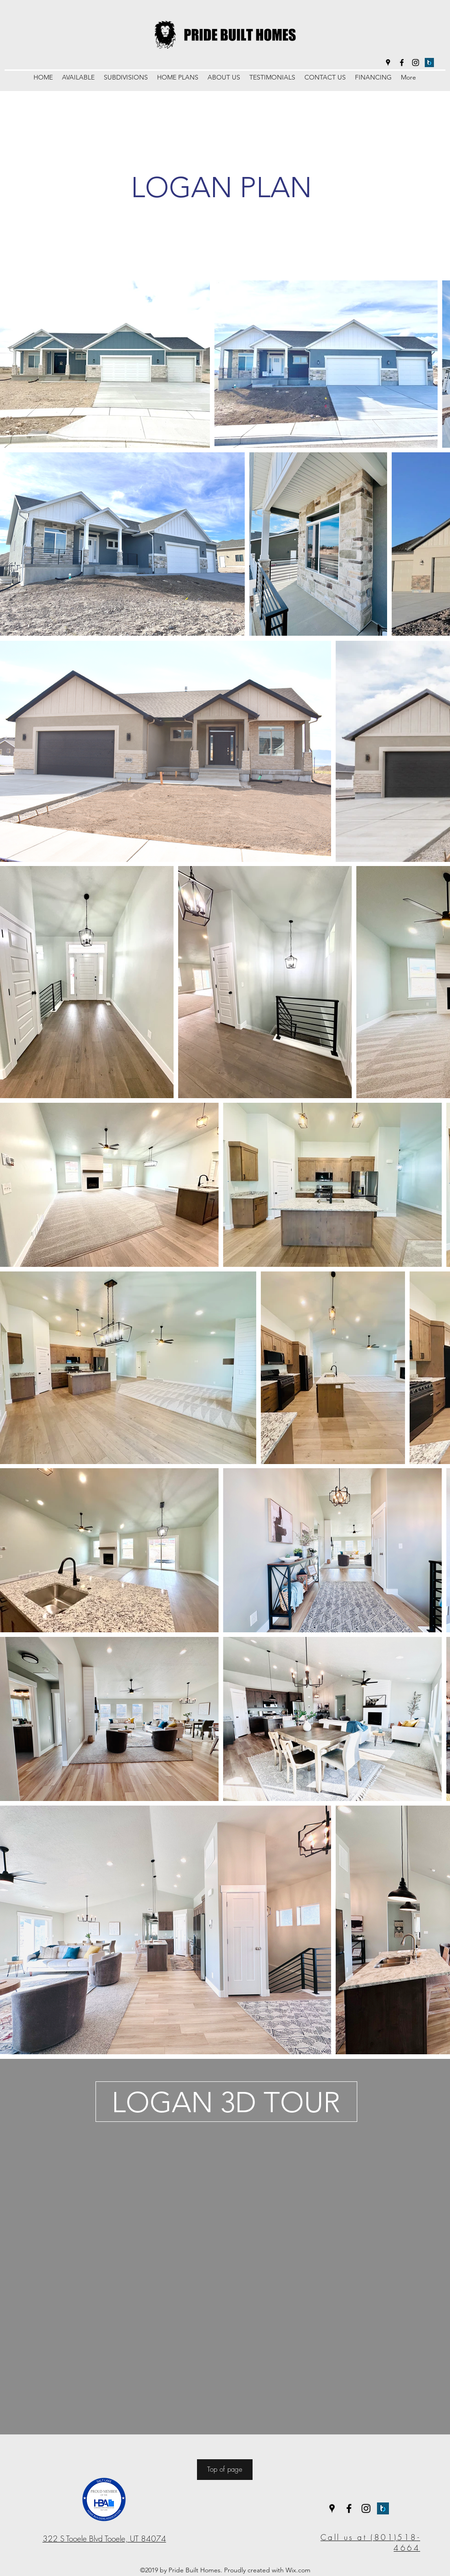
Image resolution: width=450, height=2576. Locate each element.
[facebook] (401, 62)
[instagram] (415, 62)
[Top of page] (225, 2469)
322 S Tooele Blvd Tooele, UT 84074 (104, 2538)
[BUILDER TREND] (429, 62)
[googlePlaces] (388, 62)
